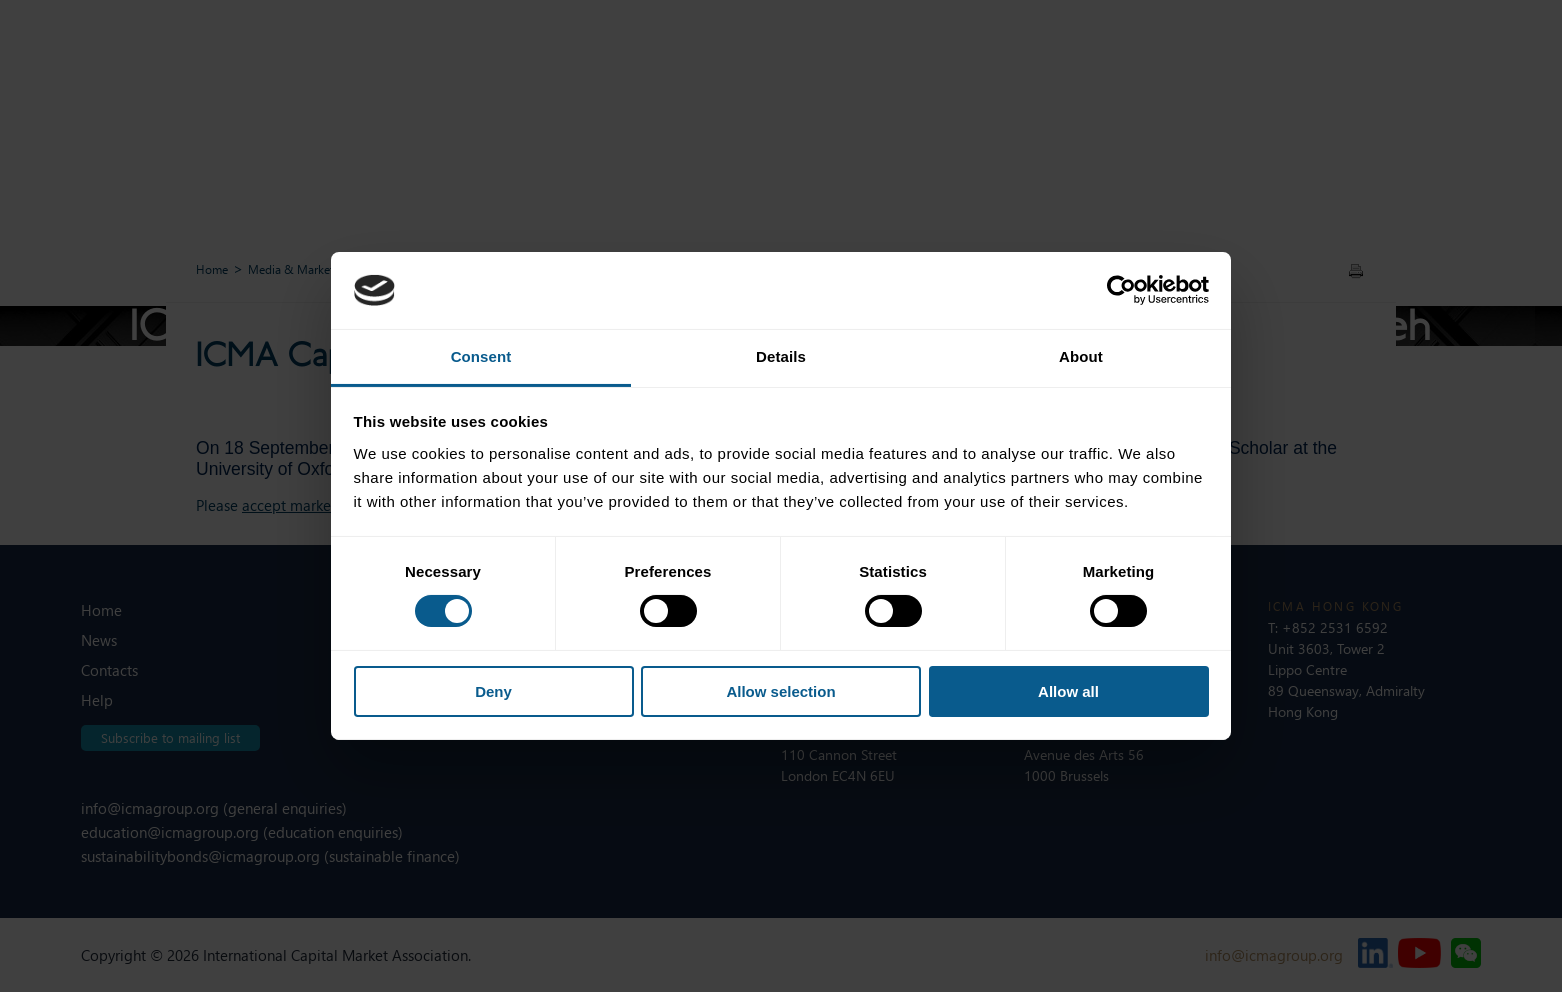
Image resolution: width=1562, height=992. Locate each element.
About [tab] (1081, 356)
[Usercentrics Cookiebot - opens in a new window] (1121, 290)
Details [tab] (781, 356)
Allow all (1068, 691)
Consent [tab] (481, 356)
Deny (493, 691)
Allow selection (780, 691)
